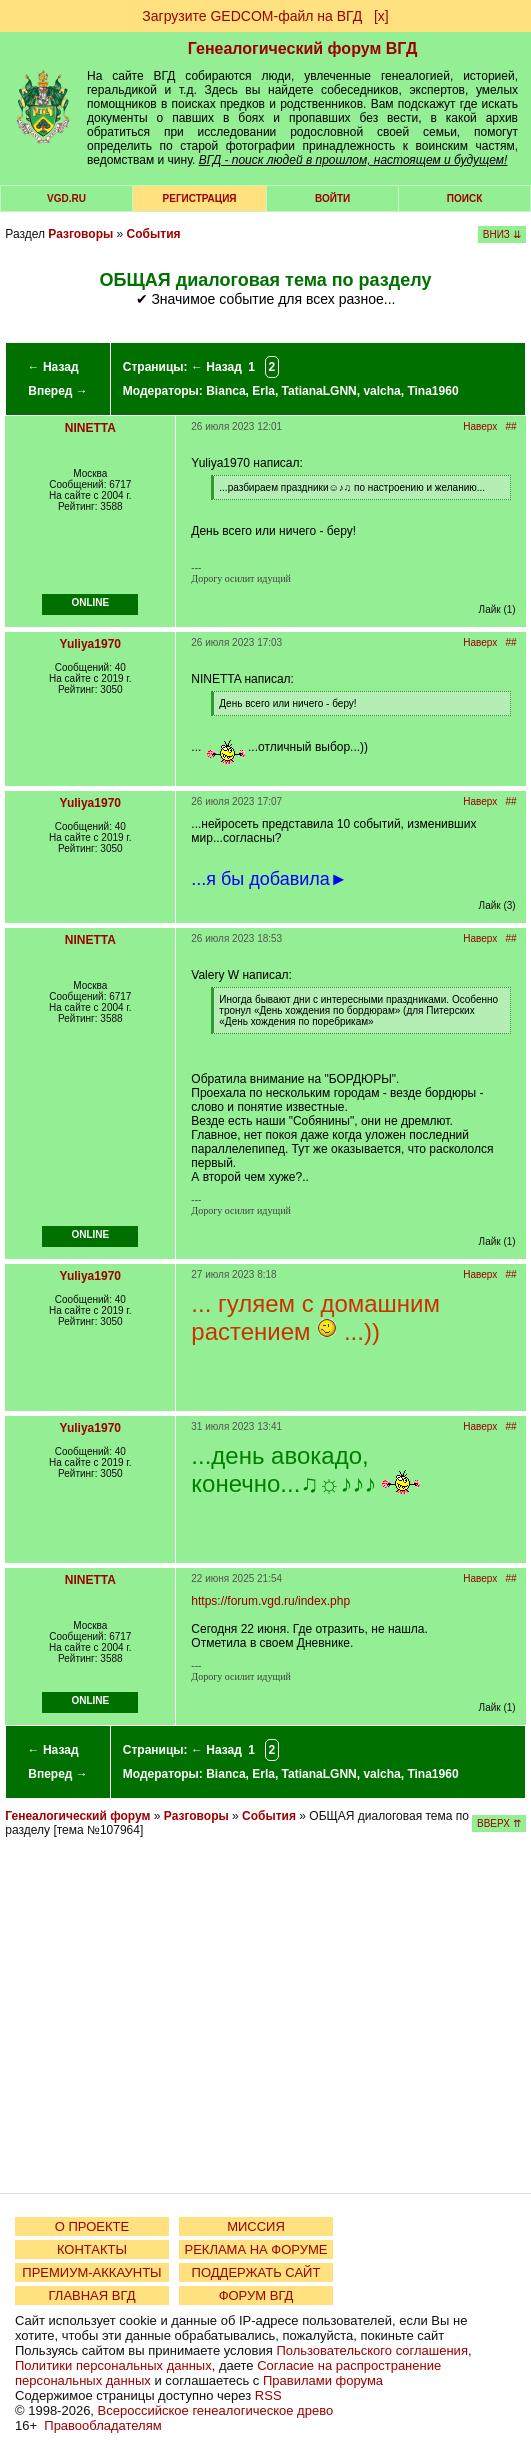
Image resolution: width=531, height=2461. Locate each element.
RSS (268, 2395)
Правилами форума (323, 2380)
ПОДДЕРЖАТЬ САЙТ (256, 2272)
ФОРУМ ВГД (256, 2295)
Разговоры (80, 234)
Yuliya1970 (90, 644)
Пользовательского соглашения (372, 2350)
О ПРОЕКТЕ (92, 2226)
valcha (381, 391)
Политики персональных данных (113, 2365)
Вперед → (58, 391)
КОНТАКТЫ (92, 2249)
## (511, 426)
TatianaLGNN (319, 391)
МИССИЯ (256, 2226)
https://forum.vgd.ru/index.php (270, 1601)
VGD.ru (66, 198)
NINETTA (90, 428)
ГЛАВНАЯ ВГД (92, 2295)
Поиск (464, 198)
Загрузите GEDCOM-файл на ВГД (252, 16)
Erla (263, 391)
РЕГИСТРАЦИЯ (200, 198)
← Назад (53, 367)
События (154, 234)
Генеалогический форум (77, 1816)
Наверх (480, 426)
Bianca (225, 391)
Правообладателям (102, 2425)
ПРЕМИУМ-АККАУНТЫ (91, 2272)
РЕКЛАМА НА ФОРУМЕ (255, 2249)
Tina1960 (432, 391)
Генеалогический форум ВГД (303, 48)
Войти (332, 198)
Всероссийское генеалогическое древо (216, 2410)
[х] (381, 16)
